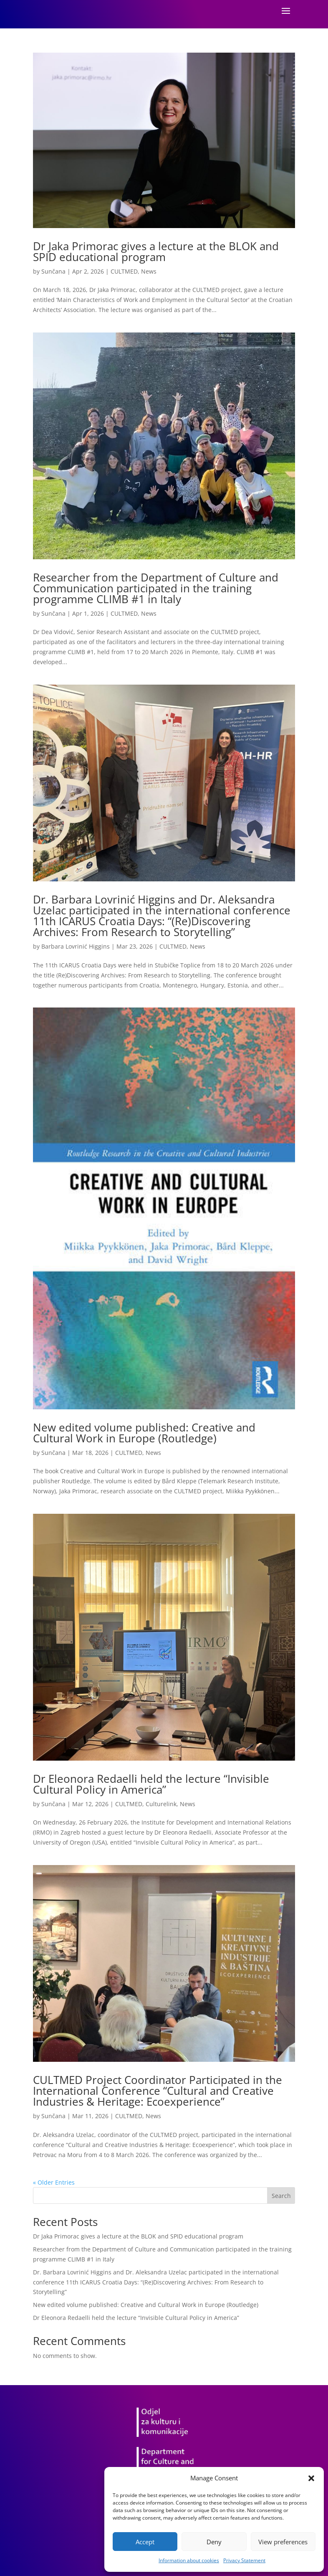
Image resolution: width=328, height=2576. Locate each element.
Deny (214, 2542)
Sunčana (53, 271)
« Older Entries (54, 2182)
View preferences (283, 2542)
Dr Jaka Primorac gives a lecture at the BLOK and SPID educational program (156, 251)
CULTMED (124, 271)
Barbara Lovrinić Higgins (75, 946)
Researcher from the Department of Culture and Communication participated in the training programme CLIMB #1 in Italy (155, 588)
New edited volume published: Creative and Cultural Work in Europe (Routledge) (144, 1433)
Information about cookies (189, 2560)
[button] (311, 2478)
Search (281, 2196)
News (148, 271)
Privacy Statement (244, 2560)
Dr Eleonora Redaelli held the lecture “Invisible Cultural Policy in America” (151, 1784)
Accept (145, 2542)
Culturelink (161, 1804)
